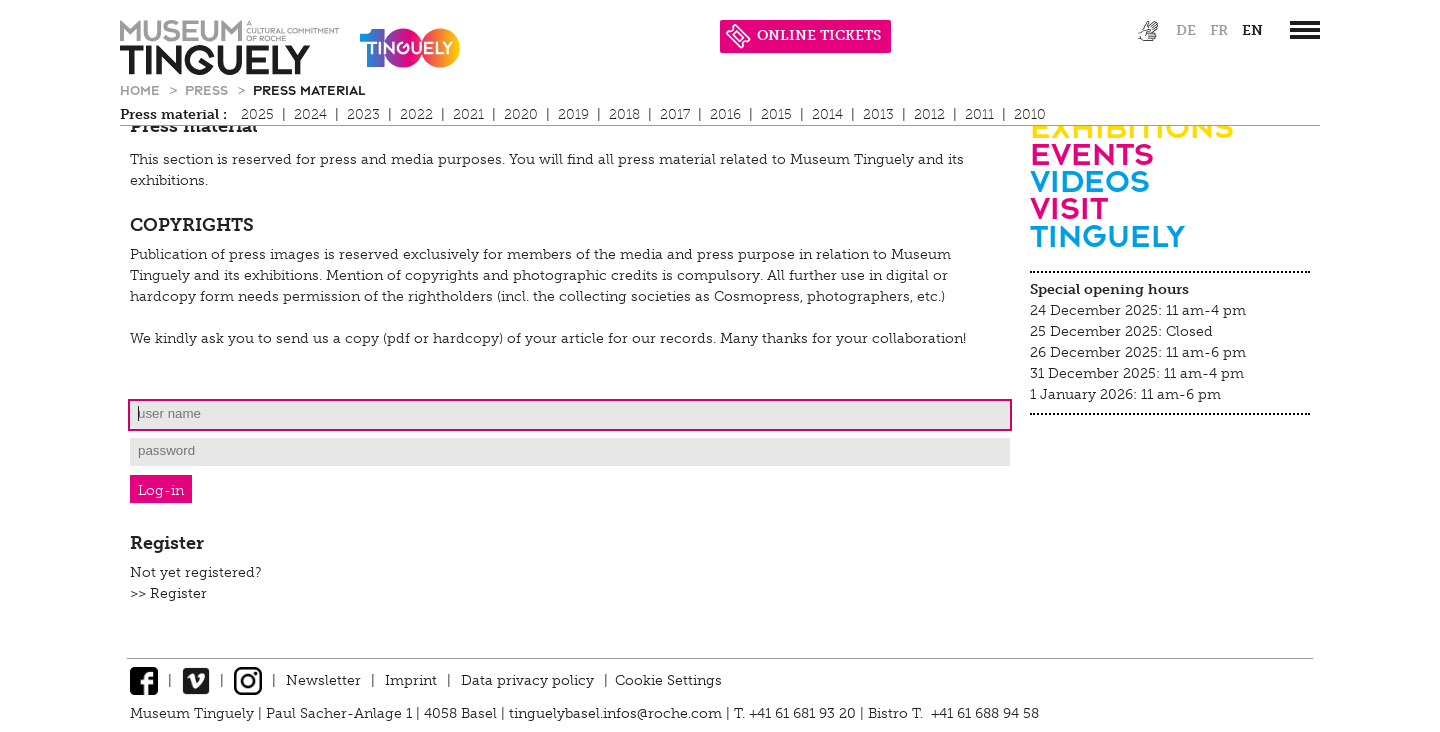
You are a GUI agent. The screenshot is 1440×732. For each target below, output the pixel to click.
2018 (624, 114)
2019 (573, 114)
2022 (416, 114)
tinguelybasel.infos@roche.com (617, 713)
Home (142, 89)
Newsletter (323, 680)
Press (208, 89)
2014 (827, 114)
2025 (257, 114)
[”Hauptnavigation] (1305, 30)
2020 (521, 114)
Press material (309, 89)
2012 (929, 114)
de (1186, 30)
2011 (979, 114)
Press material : (173, 114)
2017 (675, 114)
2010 (1030, 114)
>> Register (168, 593)
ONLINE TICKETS (803, 35)
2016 (725, 114)
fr (1219, 30)
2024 (310, 114)
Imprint (411, 680)
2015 (776, 114)
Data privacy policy (527, 680)
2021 (468, 114)
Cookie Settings (668, 680)
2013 (878, 114)
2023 (363, 114)
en (1252, 30)
